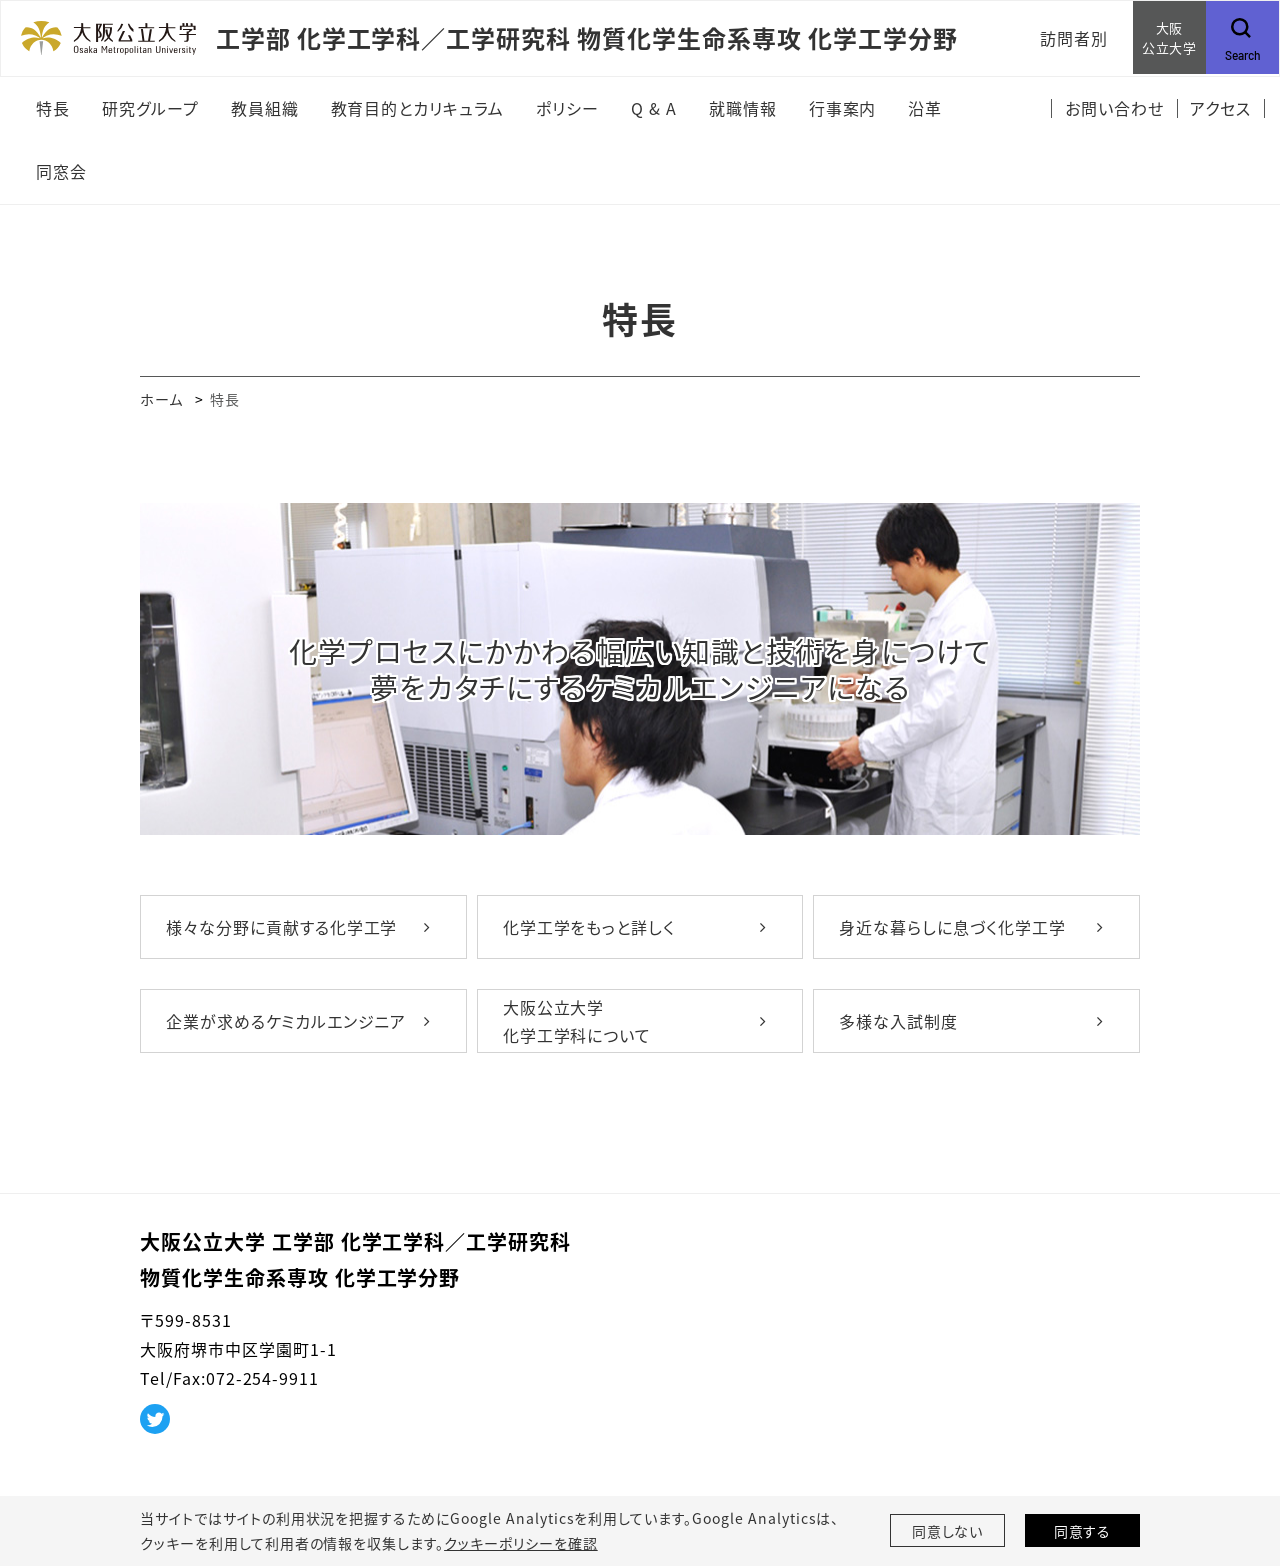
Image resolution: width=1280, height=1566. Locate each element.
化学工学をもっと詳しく (589, 927)
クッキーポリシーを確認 (521, 1543)
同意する (1083, 1531)
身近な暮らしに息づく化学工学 (952, 927)
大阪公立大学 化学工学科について (577, 1021)
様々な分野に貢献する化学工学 (281, 927)
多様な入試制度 (898, 1021)
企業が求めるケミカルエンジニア (286, 1021)
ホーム (161, 399)
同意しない (948, 1531)
